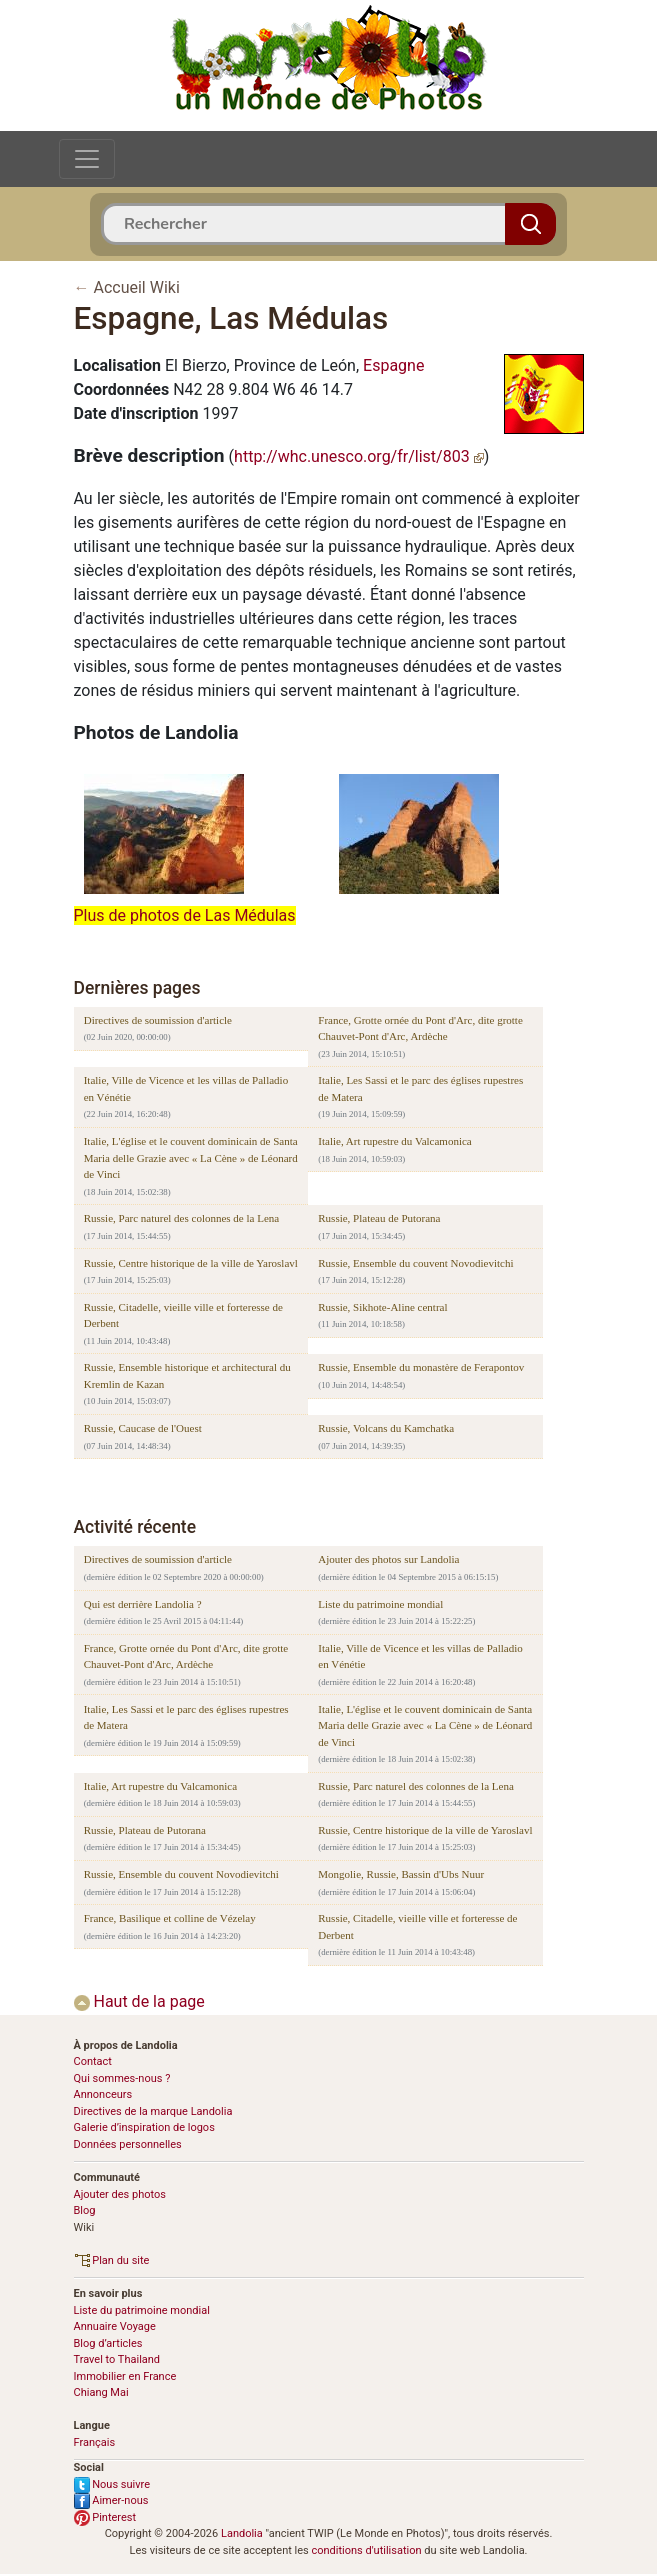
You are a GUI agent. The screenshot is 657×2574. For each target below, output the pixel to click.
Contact (93, 2061)
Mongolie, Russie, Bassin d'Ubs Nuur (401, 1874)
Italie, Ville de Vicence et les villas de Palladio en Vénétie (186, 1088)
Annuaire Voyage (115, 2326)
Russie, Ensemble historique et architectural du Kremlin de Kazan (187, 1375)
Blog (85, 2210)
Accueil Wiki (136, 287)
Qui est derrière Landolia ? (143, 1604)
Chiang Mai (101, 2392)
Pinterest (105, 2517)
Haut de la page (139, 2001)
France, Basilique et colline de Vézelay (170, 1918)
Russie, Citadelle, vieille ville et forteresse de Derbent (183, 1315)
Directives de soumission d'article (158, 1020)
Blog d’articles (108, 2343)
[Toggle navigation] (87, 159)
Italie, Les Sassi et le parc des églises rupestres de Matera (420, 1088)
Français (95, 2442)
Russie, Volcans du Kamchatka (386, 1428)
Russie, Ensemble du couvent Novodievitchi (415, 1263)
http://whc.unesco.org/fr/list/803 (359, 456)
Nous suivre (112, 2484)
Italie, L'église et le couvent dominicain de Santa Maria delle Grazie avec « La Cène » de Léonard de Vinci (191, 1157)
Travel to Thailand (117, 2359)
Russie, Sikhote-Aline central (382, 1307)
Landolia (242, 2533)
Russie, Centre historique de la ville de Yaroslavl (191, 1263)
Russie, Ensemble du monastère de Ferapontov (421, 1367)
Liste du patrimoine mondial (380, 1604)
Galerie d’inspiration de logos (144, 2127)
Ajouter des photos (120, 2194)
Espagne (393, 365)
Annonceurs (103, 2094)
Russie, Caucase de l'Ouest (143, 1428)
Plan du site (112, 2260)
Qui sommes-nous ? (122, 2078)
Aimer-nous (111, 2500)
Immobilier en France (125, 2376)
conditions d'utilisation (366, 2550)
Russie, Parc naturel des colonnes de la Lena (182, 1218)
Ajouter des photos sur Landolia (388, 1559)
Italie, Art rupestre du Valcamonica (394, 1141)
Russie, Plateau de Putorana (379, 1218)
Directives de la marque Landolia (153, 2111)
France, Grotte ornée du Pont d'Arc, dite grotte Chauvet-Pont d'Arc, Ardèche (420, 1028)
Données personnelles (128, 2144)
